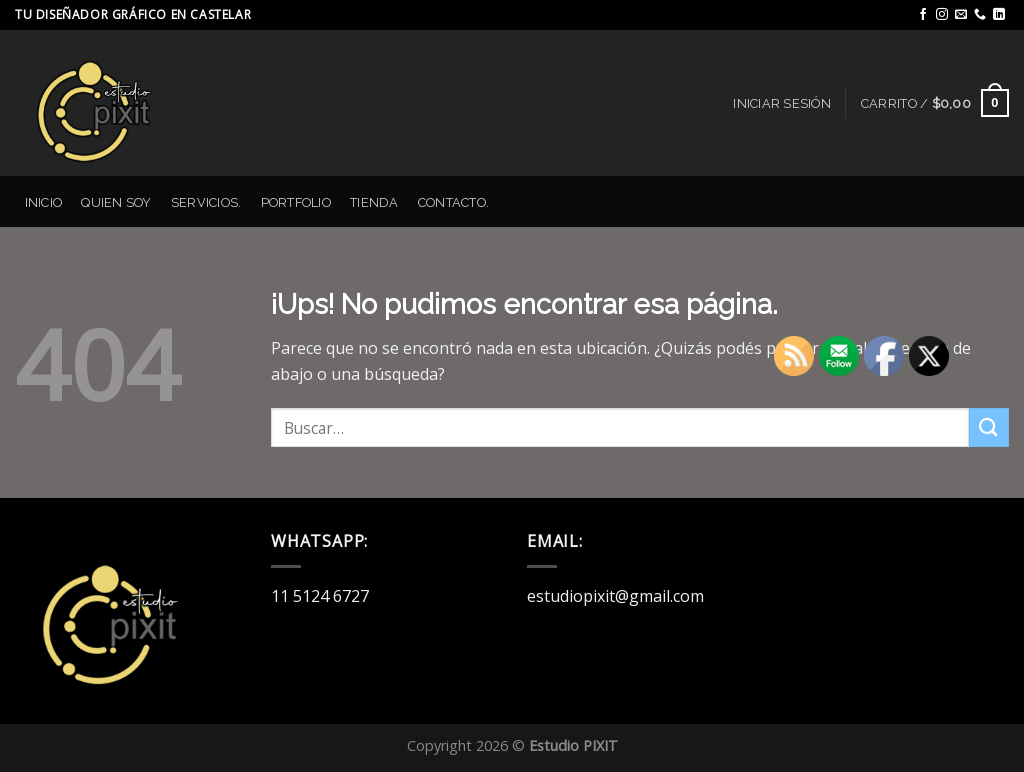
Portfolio (296, 202)
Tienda (374, 202)
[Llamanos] (980, 15)
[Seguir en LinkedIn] (999, 15)
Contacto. (453, 202)
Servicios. (206, 202)
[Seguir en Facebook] (923, 15)
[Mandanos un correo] (961, 15)
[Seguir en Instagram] (942, 15)
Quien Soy (116, 202)
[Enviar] (989, 427)
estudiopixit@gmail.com (615, 596)
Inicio (44, 202)
